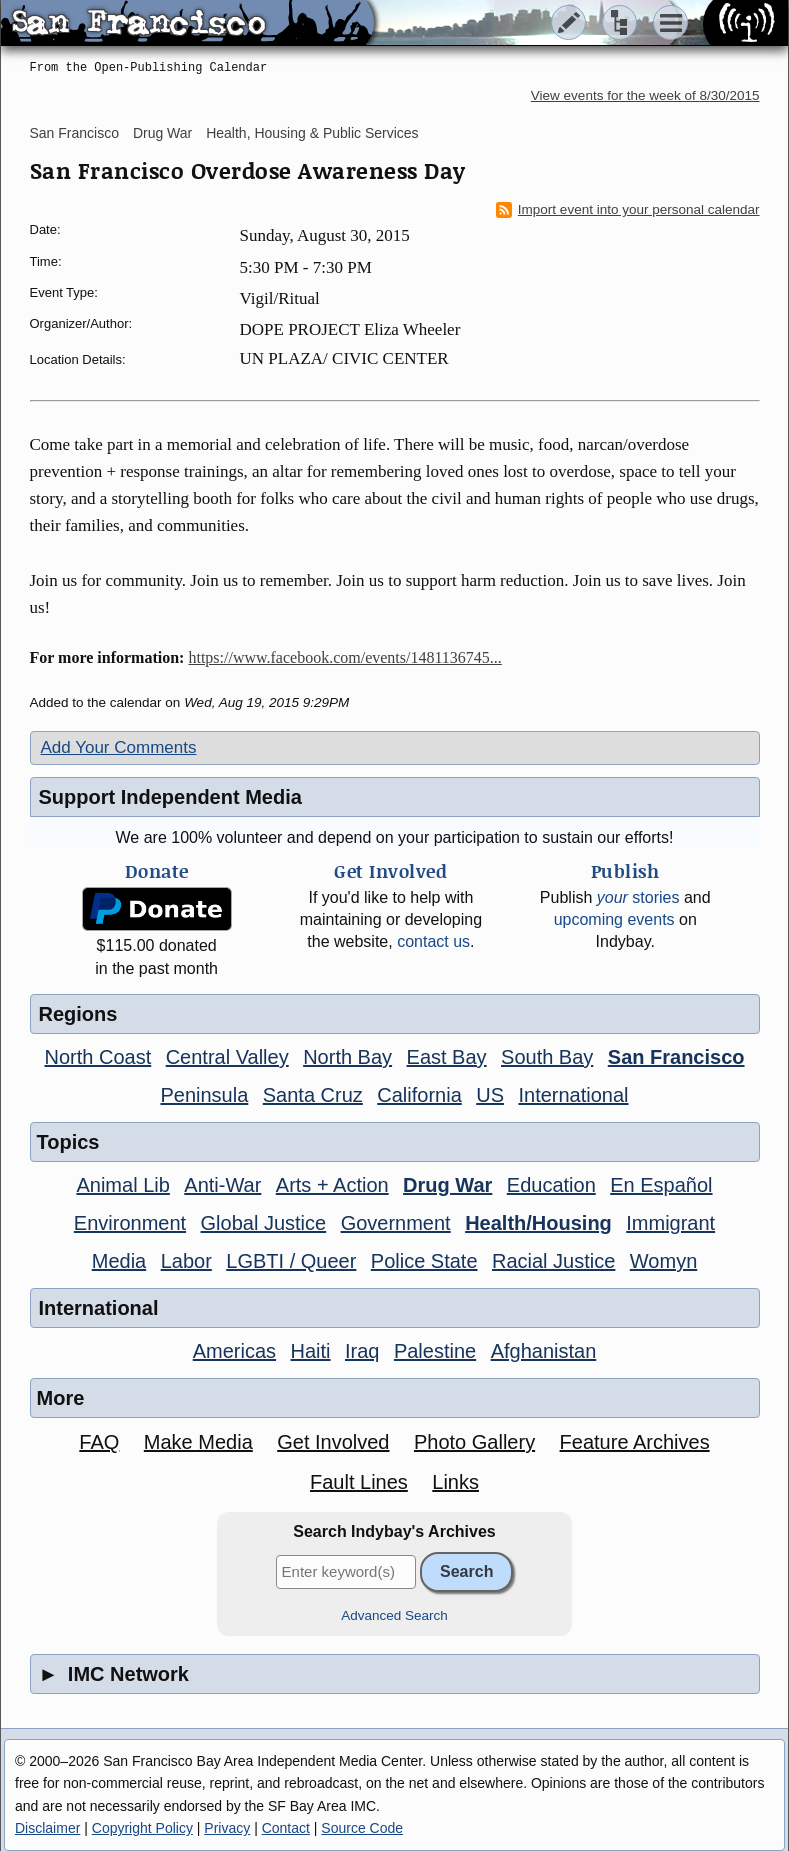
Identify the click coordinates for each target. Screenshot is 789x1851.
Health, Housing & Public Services (312, 133)
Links (455, 1482)
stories (638, 897)
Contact (286, 1828)
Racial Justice (553, 1261)
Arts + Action (332, 1185)
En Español (661, 1185)
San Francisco (74, 133)
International (573, 1095)
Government (396, 1223)
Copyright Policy (142, 1828)
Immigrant (670, 1223)
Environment (130, 1223)
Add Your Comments (119, 747)
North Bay (347, 1057)
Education (551, 1185)
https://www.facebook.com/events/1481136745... (344, 657)
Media (119, 1261)
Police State (424, 1261)
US (490, 1095)
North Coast (98, 1057)
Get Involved (333, 1442)
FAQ (99, 1442)
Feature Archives (635, 1442)
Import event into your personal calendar (628, 210)
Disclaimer (47, 1828)
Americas (234, 1351)
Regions (78, 1014)
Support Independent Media (170, 797)
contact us (433, 941)
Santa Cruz (313, 1095)
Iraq (362, 1351)
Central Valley (227, 1057)
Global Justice (264, 1223)
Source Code (362, 1828)
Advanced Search (394, 1615)
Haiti (311, 1351)
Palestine (435, 1351)
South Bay (547, 1057)
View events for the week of (645, 95)
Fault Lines (359, 1482)
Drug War (162, 133)
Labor (186, 1261)
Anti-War (222, 1185)
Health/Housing (538, 1223)
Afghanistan (544, 1351)
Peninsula (204, 1095)
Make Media (198, 1442)
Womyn (663, 1261)
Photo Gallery (474, 1442)
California (419, 1095)
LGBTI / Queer (291, 1261)
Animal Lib (122, 1185)
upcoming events (614, 919)
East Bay (447, 1057)
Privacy (227, 1828)
